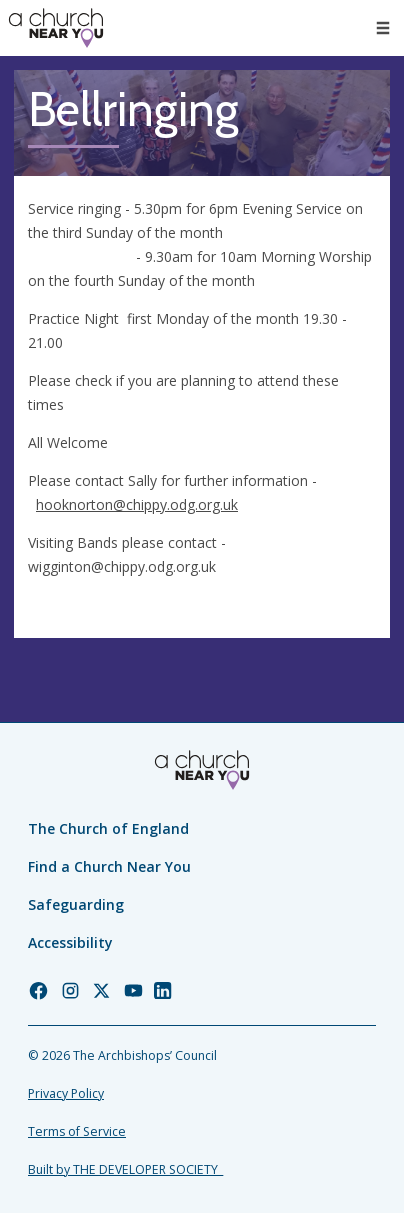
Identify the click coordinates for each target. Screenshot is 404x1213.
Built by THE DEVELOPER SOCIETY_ (125, 1169)
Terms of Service (77, 1131)
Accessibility (70, 942)
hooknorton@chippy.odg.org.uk (137, 504)
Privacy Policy (66, 1093)
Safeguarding (76, 904)
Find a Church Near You (109, 866)
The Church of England (108, 828)
